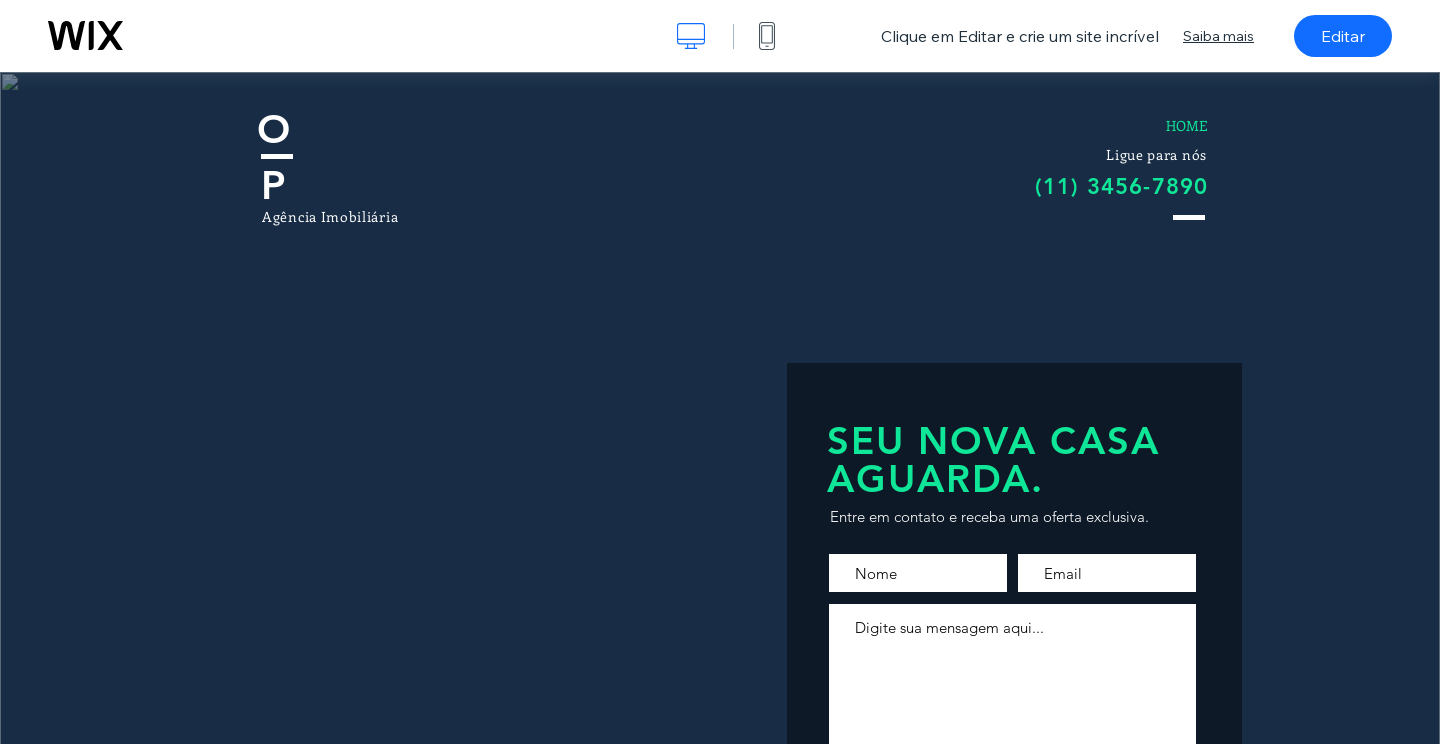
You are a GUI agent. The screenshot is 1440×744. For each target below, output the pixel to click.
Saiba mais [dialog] (1218, 36)
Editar (1343, 36)
